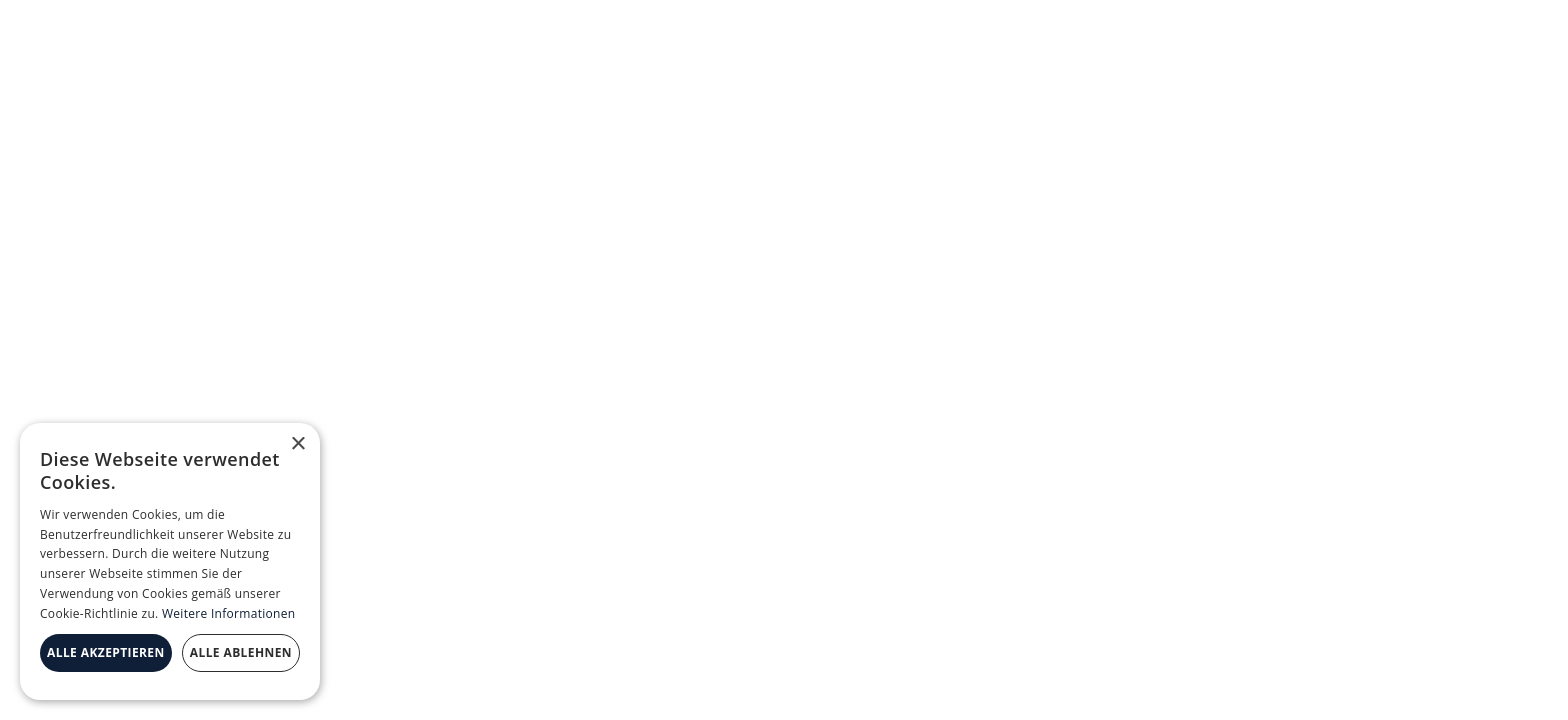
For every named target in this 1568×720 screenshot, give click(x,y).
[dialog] (170, 561)
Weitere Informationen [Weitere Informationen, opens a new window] (229, 613)
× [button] (297, 444)
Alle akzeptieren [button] (106, 652)
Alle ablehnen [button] (241, 652)
